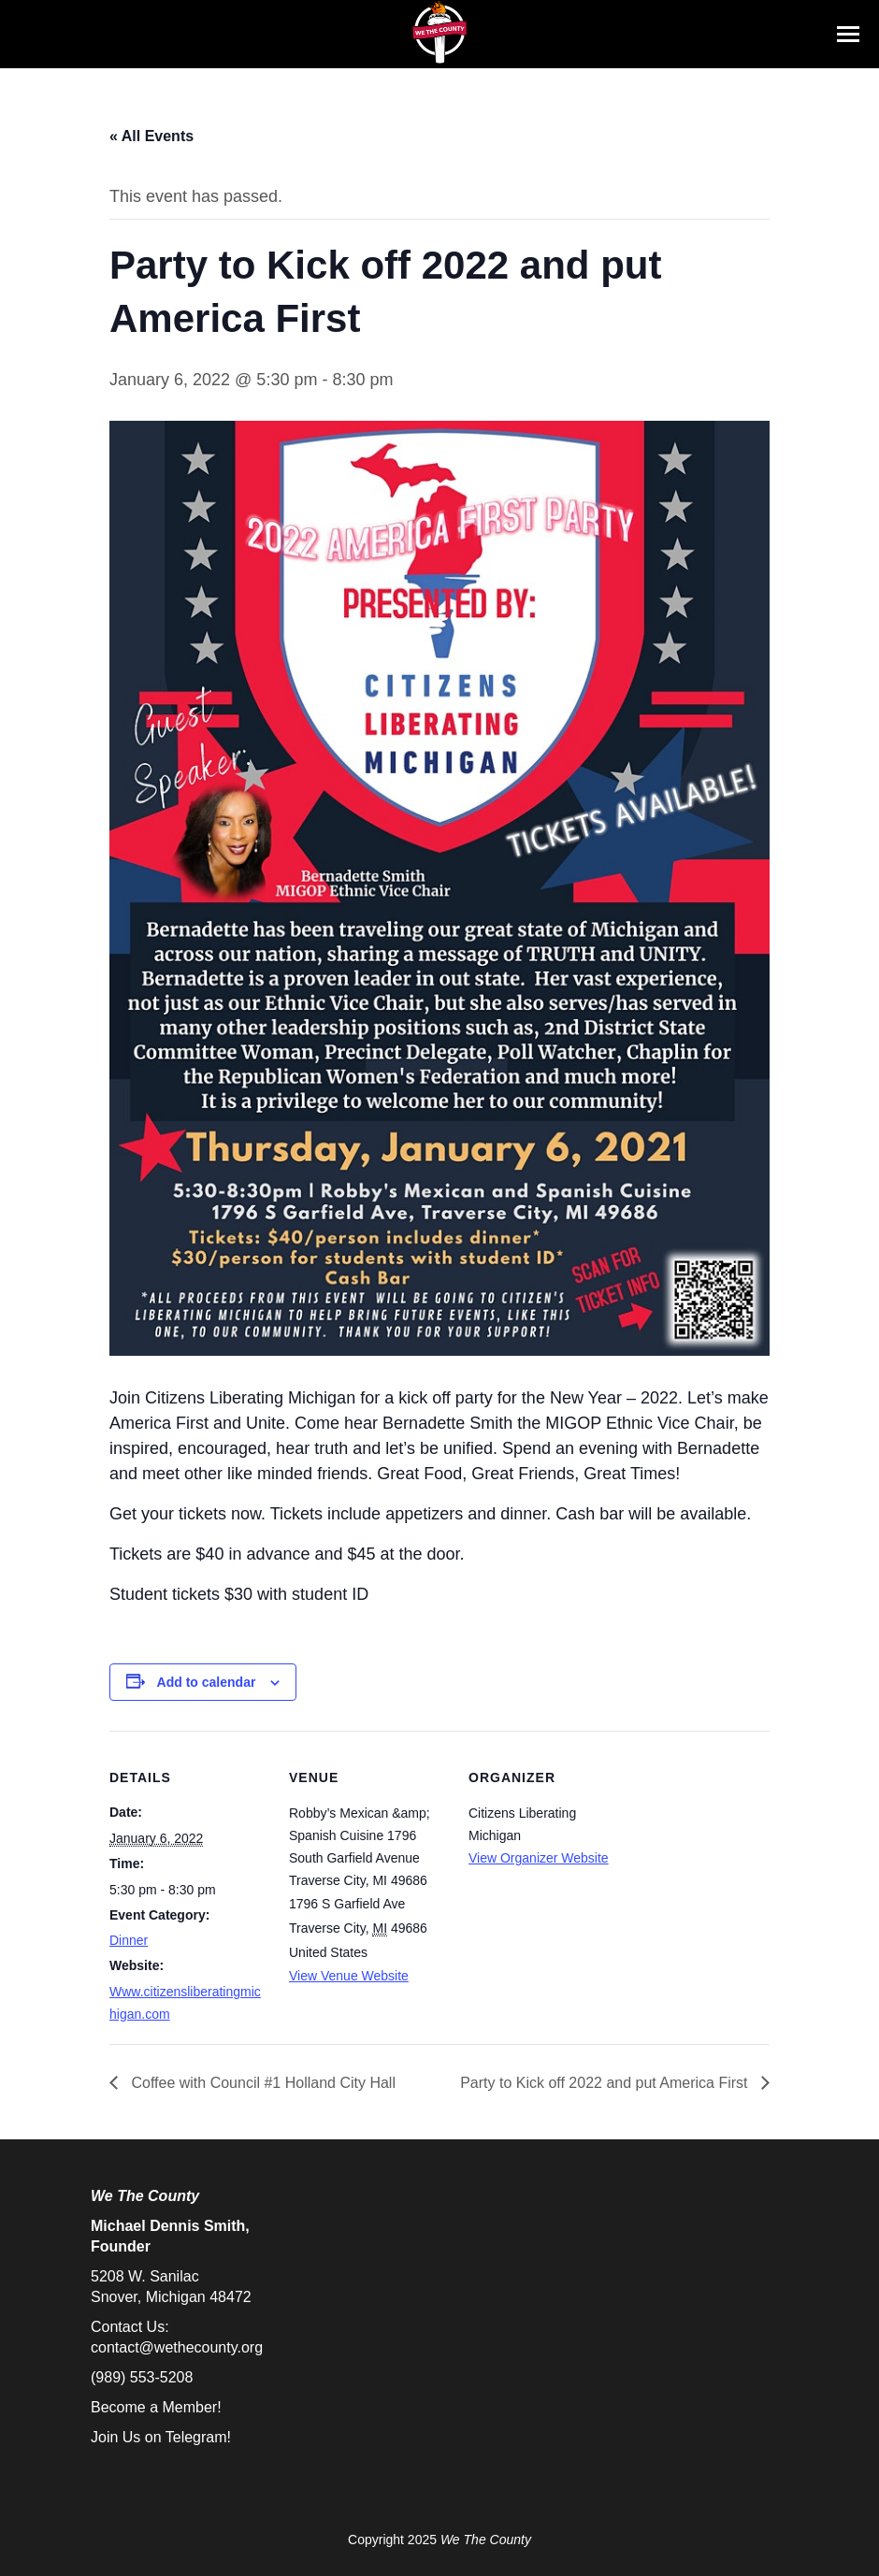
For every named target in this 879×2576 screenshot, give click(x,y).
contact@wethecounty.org (177, 2347)
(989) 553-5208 (142, 2377)
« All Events (151, 136)
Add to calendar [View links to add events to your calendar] (206, 1682)
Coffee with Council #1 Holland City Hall (261, 2083)
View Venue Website (349, 1975)
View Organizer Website (538, 1857)
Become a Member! (156, 2407)
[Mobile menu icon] (848, 34)
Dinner (128, 1940)
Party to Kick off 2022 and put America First (606, 2083)
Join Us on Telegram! (161, 2437)
